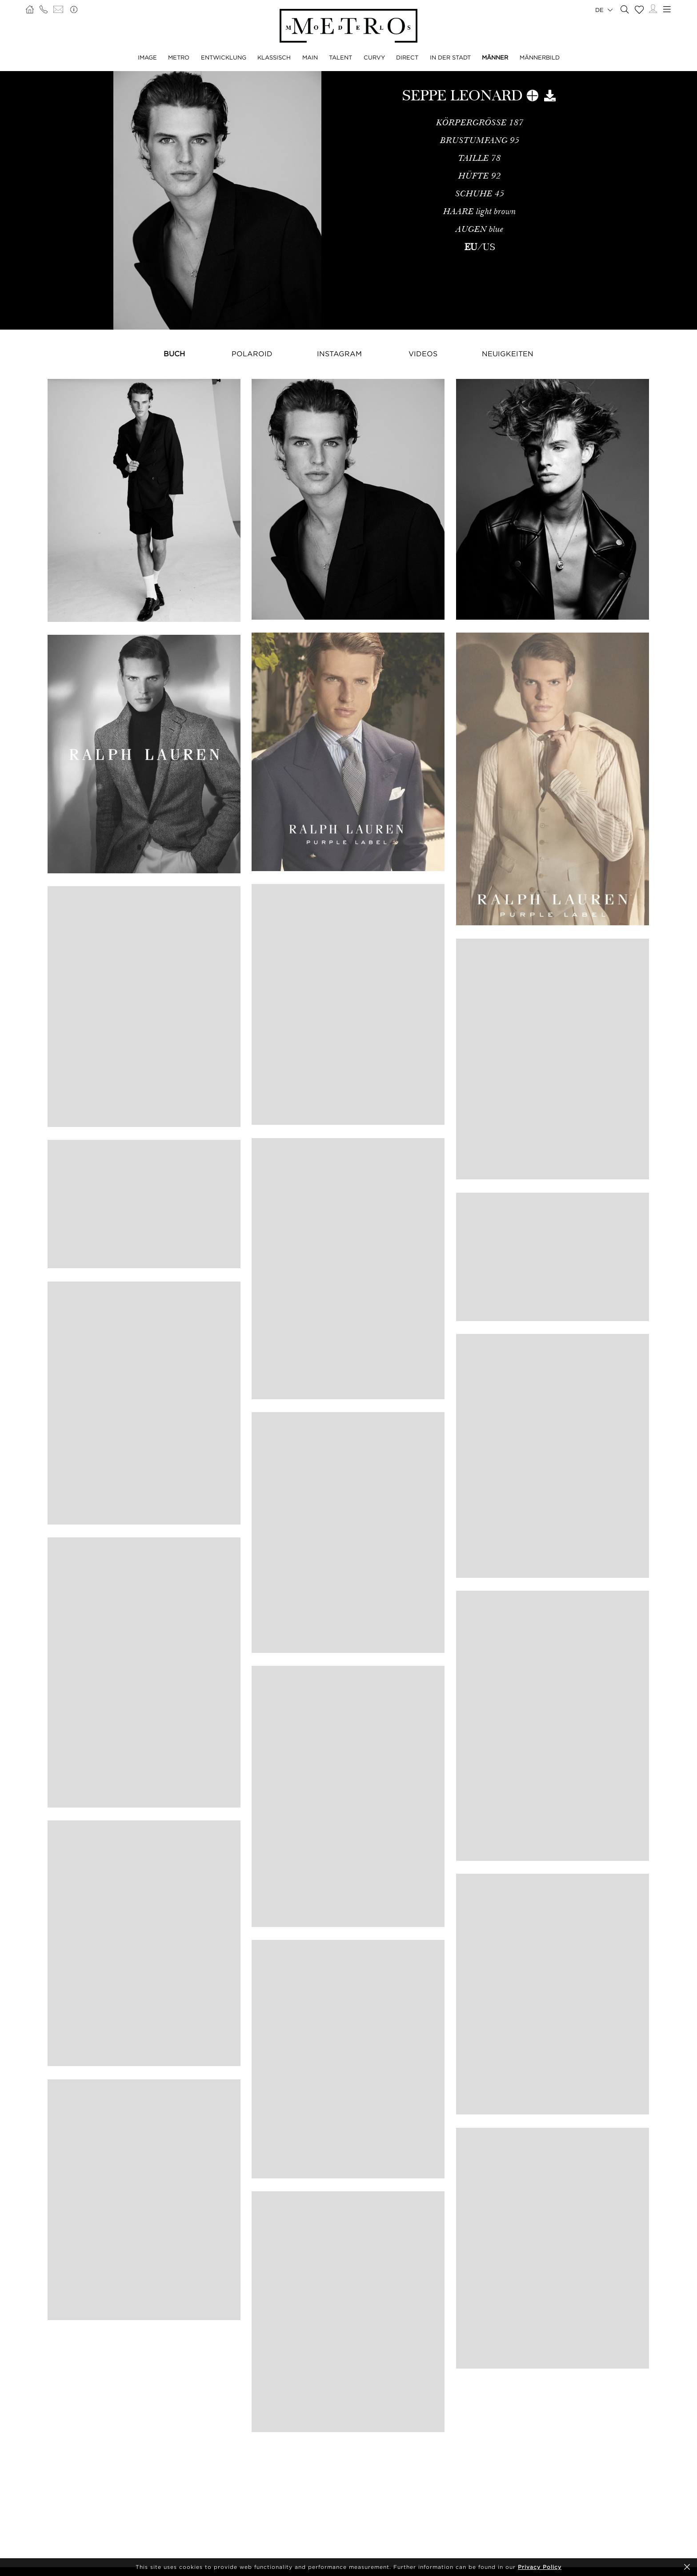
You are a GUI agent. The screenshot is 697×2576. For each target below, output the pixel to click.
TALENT (340, 57)
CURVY (374, 57)
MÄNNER (495, 57)
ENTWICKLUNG (223, 57)
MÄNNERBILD (540, 57)
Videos (423, 354)
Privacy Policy (539, 2567)
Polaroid (252, 354)
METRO (178, 57)
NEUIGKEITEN (507, 354)
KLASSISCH (274, 57)
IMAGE (147, 57)
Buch (174, 354)
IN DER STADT (450, 57)
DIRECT (407, 57)
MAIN (310, 57)
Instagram (339, 354)
